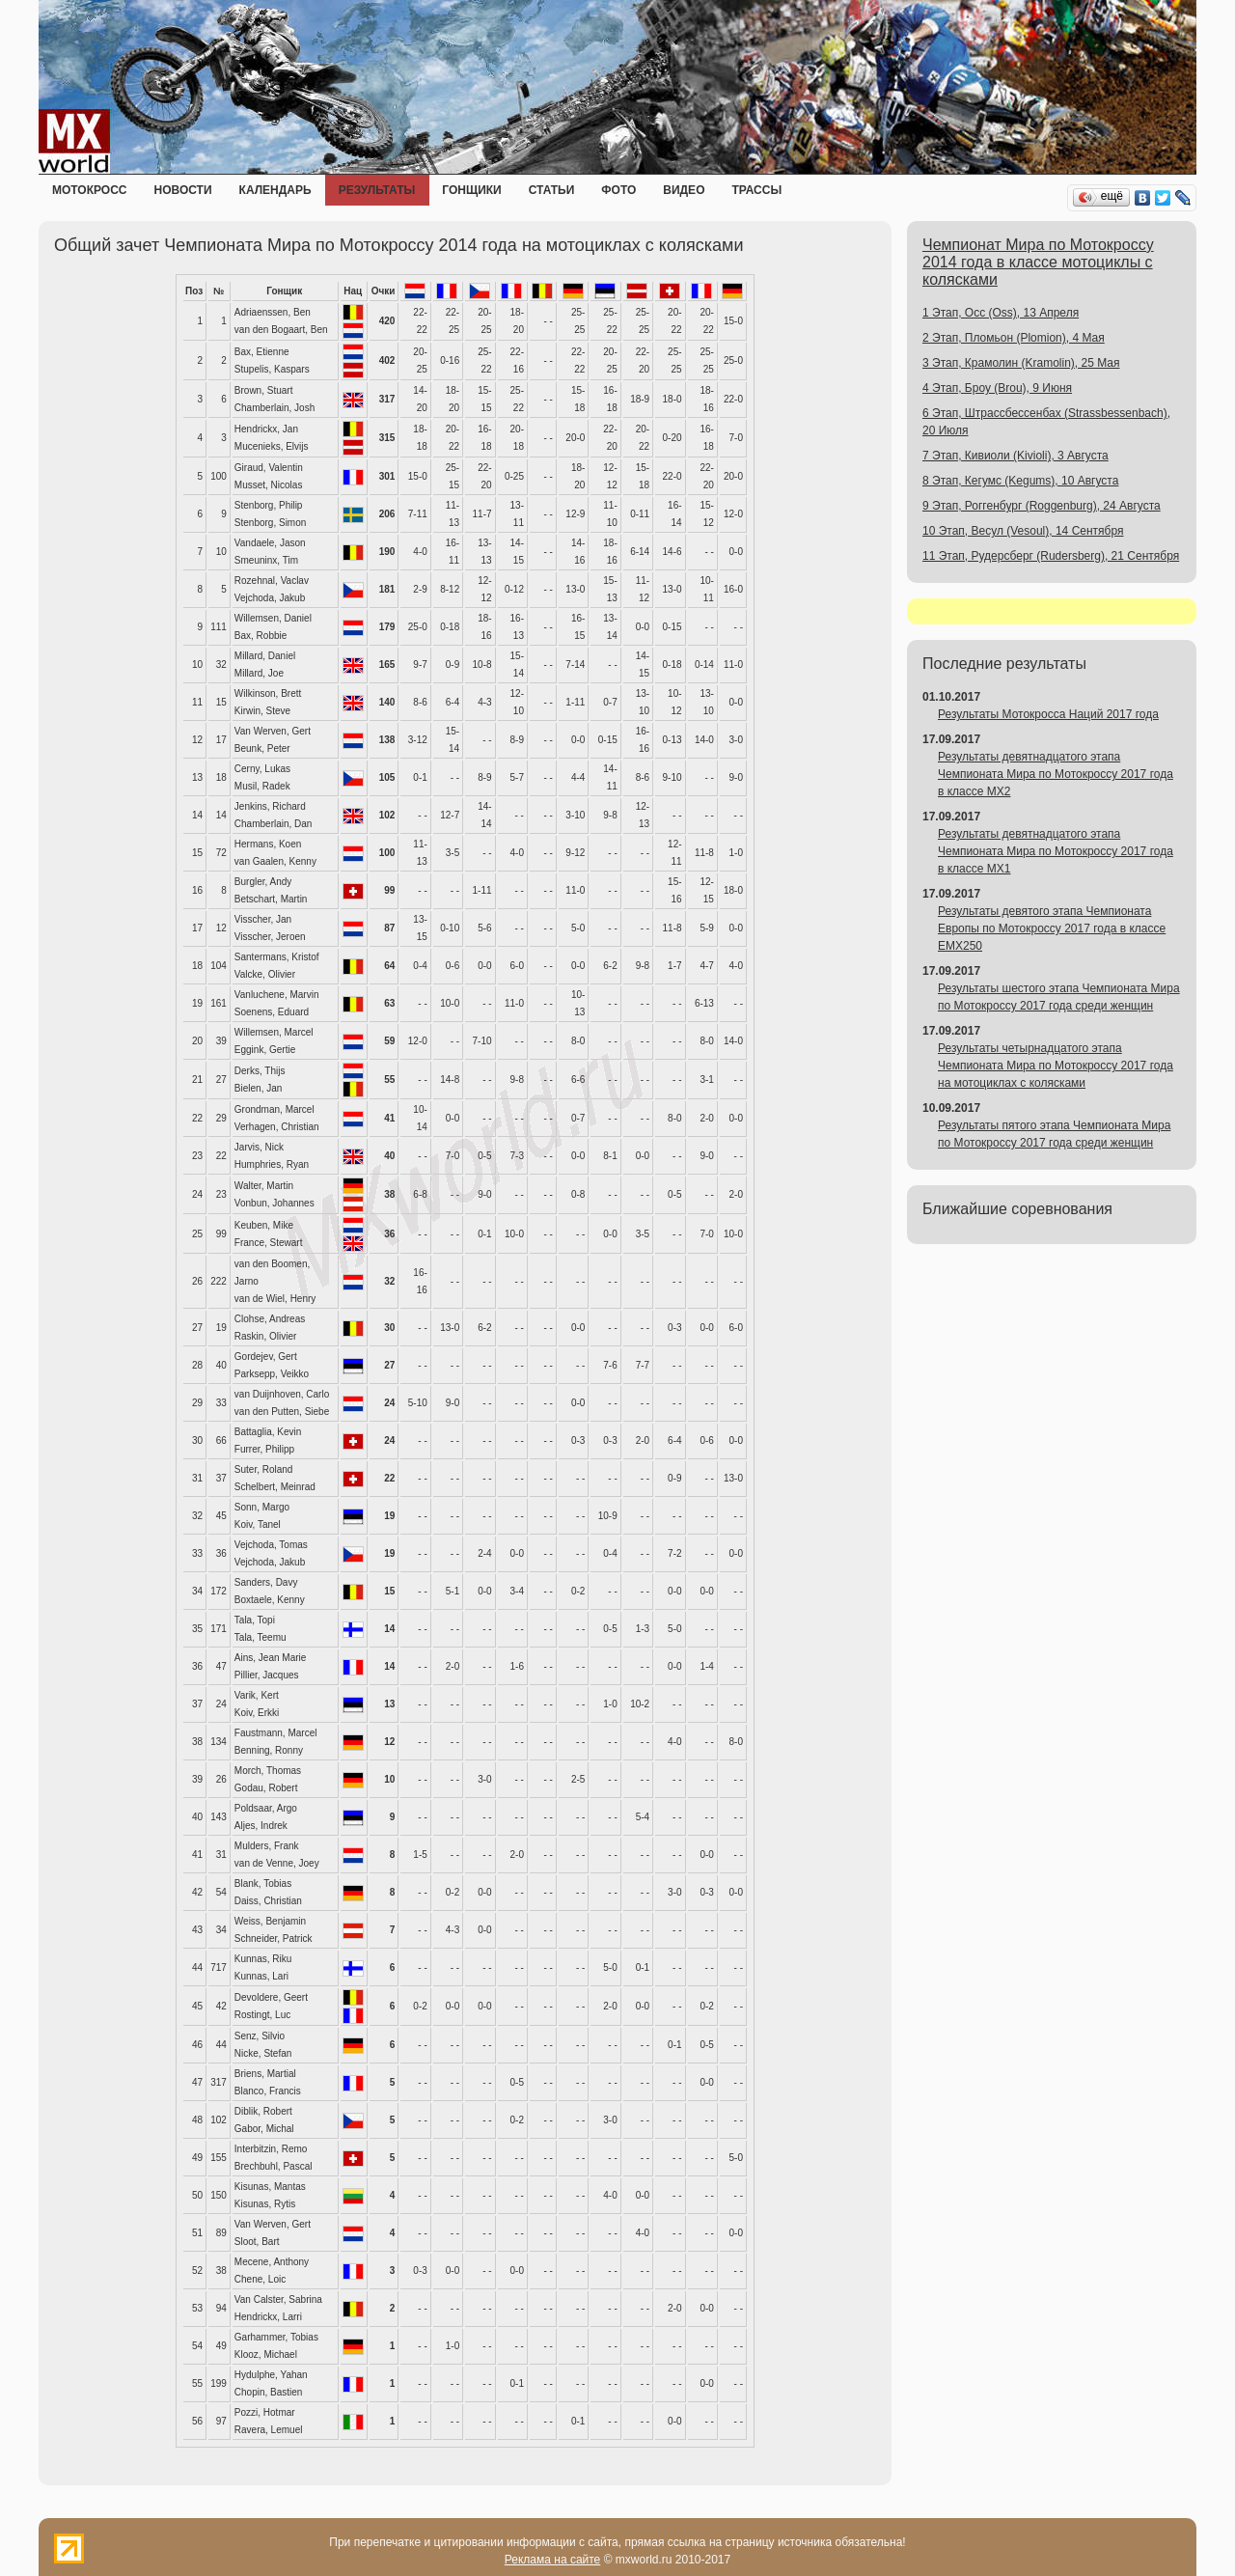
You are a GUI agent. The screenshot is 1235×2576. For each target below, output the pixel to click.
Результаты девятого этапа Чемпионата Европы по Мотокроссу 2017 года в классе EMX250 (1052, 928)
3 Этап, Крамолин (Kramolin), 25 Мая (1021, 363)
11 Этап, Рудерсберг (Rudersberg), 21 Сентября (1050, 556)
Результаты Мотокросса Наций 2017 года (1048, 714)
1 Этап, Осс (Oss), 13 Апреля (1000, 312)
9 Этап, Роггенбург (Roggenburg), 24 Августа (1041, 505)
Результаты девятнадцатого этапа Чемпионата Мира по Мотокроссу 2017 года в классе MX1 (1055, 851)
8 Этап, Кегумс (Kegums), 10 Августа (1020, 480)
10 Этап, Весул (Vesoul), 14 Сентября (1023, 531)
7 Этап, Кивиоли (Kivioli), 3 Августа (1015, 455)
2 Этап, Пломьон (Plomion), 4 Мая (1013, 338)
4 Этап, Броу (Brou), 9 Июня (997, 388)
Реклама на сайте (553, 2559)
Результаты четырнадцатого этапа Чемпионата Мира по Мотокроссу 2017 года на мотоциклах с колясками (1055, 1065)
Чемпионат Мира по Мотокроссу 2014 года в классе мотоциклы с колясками (1038, 262)
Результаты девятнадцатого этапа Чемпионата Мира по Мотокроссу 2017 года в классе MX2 (1055, 774)
